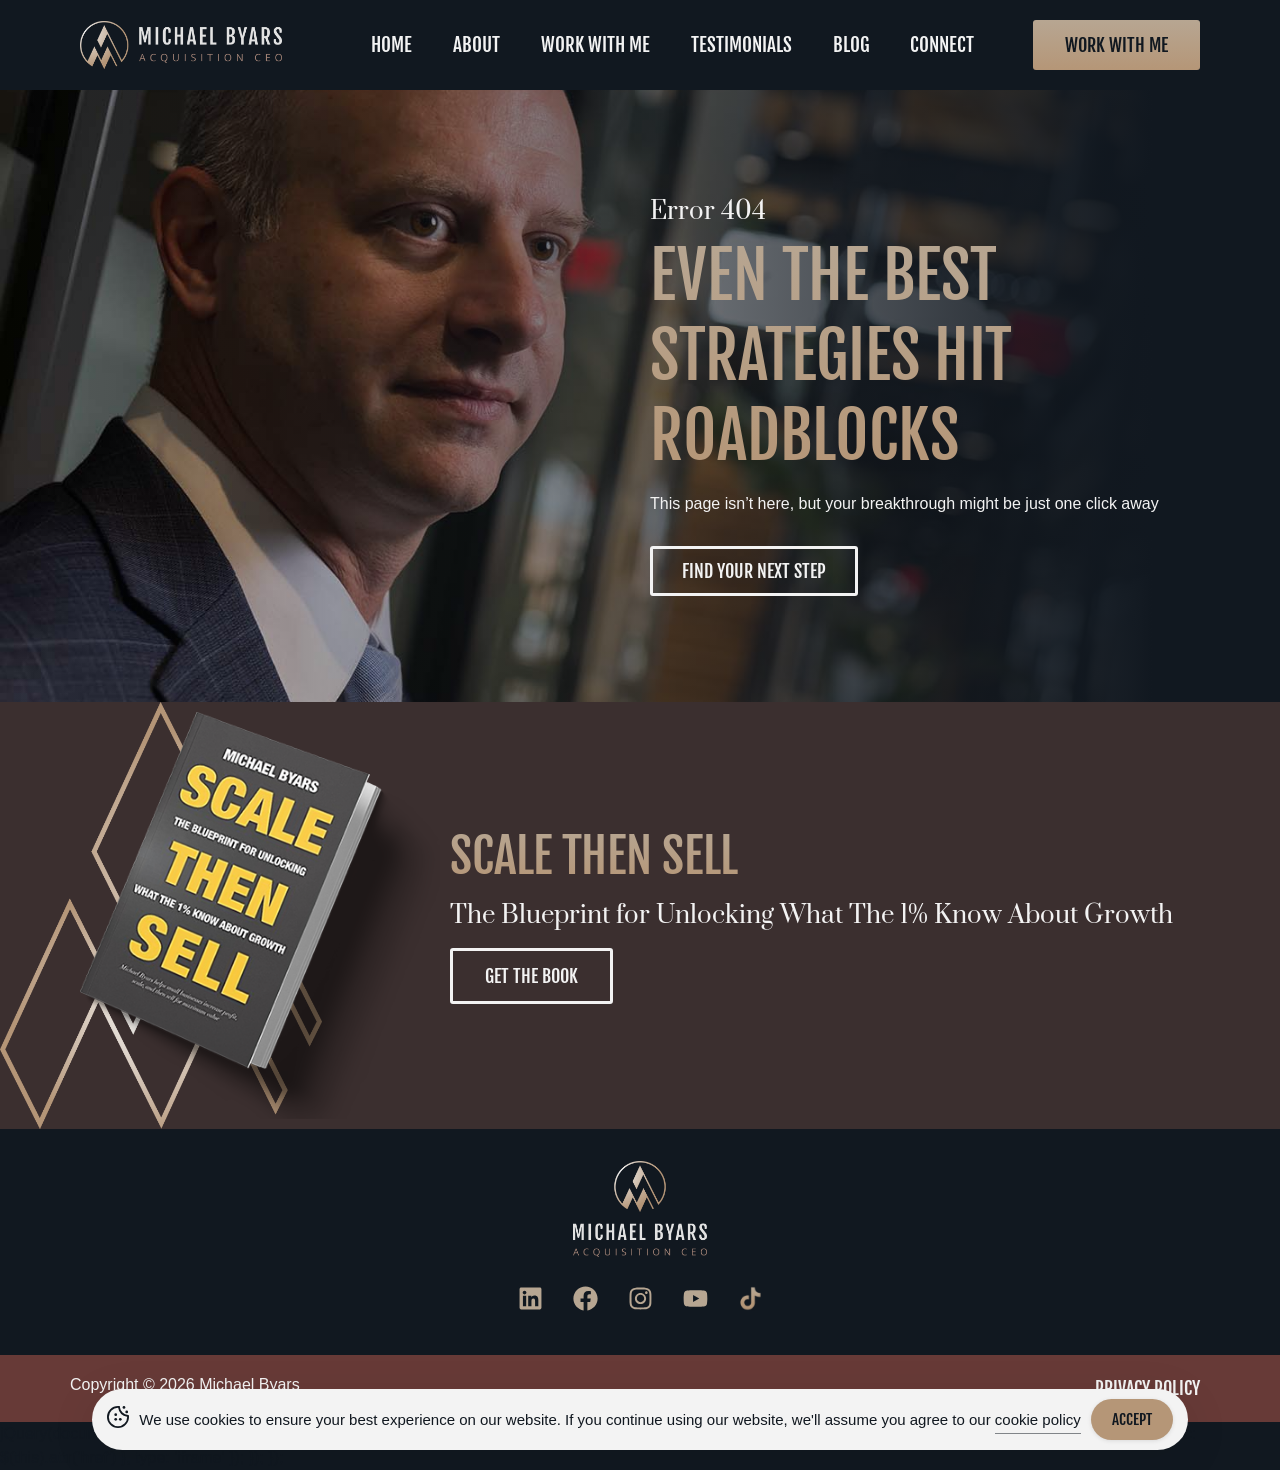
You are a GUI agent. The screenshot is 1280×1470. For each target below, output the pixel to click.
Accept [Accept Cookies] (1132, 1419)
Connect (942, 45)
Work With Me (595, 45)
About (476, 45)
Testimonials (741, 45)
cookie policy (1038, 1419)
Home (391, 45)
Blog (851, 45)
